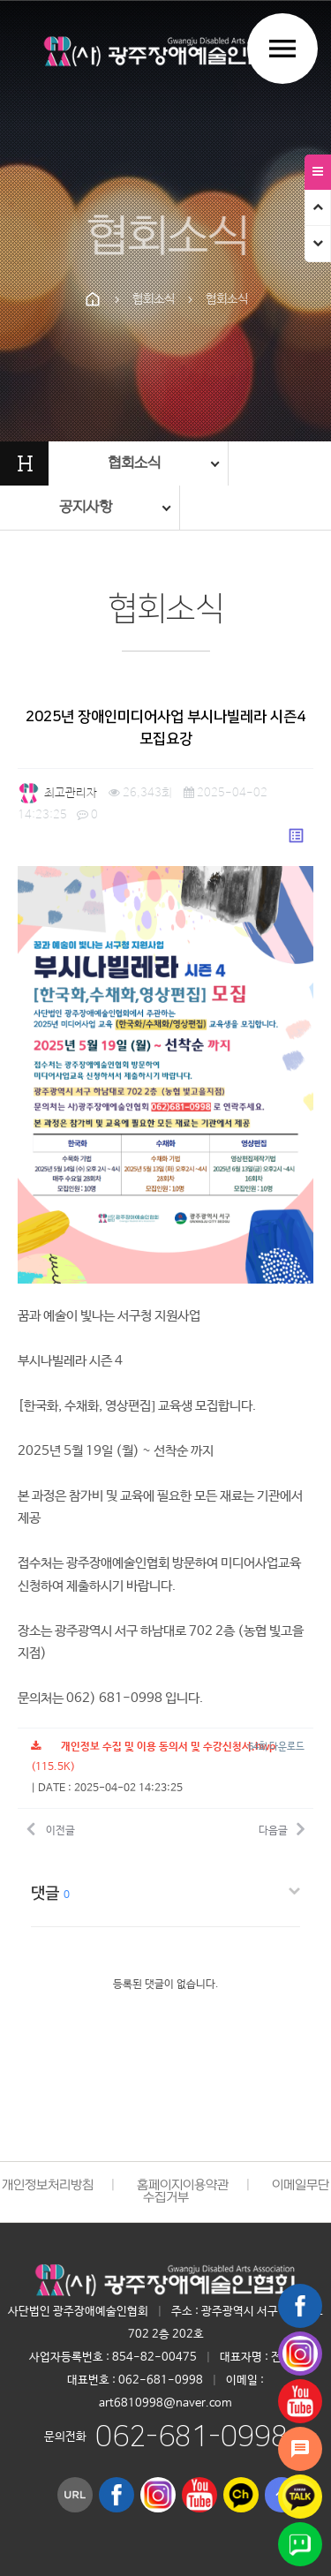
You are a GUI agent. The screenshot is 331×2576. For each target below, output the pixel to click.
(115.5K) (153, 1757)
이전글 (50, 1828)
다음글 (282, 1828)
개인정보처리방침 (48, 2185)
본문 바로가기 (0, 0)
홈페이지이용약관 (183, 2185)
